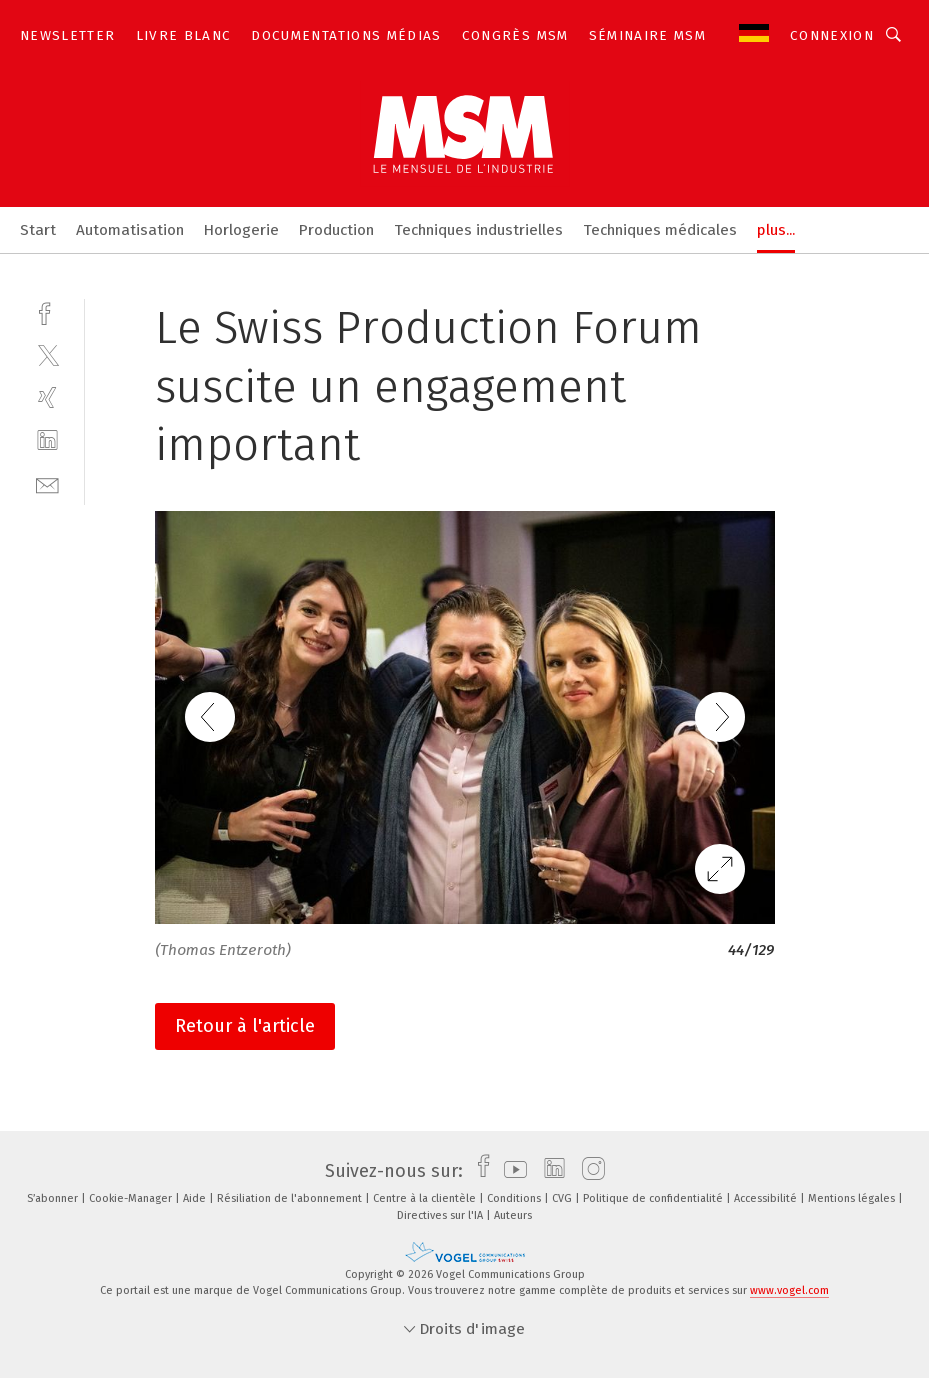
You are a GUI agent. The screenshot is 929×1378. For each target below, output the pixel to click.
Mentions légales (853, 1198)
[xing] (47, 397)
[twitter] (47, 354)
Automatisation (130, 230)
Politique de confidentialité (654, 1198)
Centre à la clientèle (426, 1198)
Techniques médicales (660, 230)
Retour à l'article (245, 1026)
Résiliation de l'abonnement (291, 1198)
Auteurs (513, 1215)
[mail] (47, 483)
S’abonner (54, 1198)
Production (336, 230)
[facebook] (47, 311)
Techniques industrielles (478, 230)
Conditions (515, 1198)
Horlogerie (241, 230)
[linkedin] (47, 440)
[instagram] (588, 1171)
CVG (563, 1198)
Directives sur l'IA (441, 1215)
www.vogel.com (789, 1290)
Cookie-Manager (132, 1198)
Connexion (832, 35)
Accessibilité (767, 1198)
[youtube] (510, 1171)
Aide (196, 1198)
